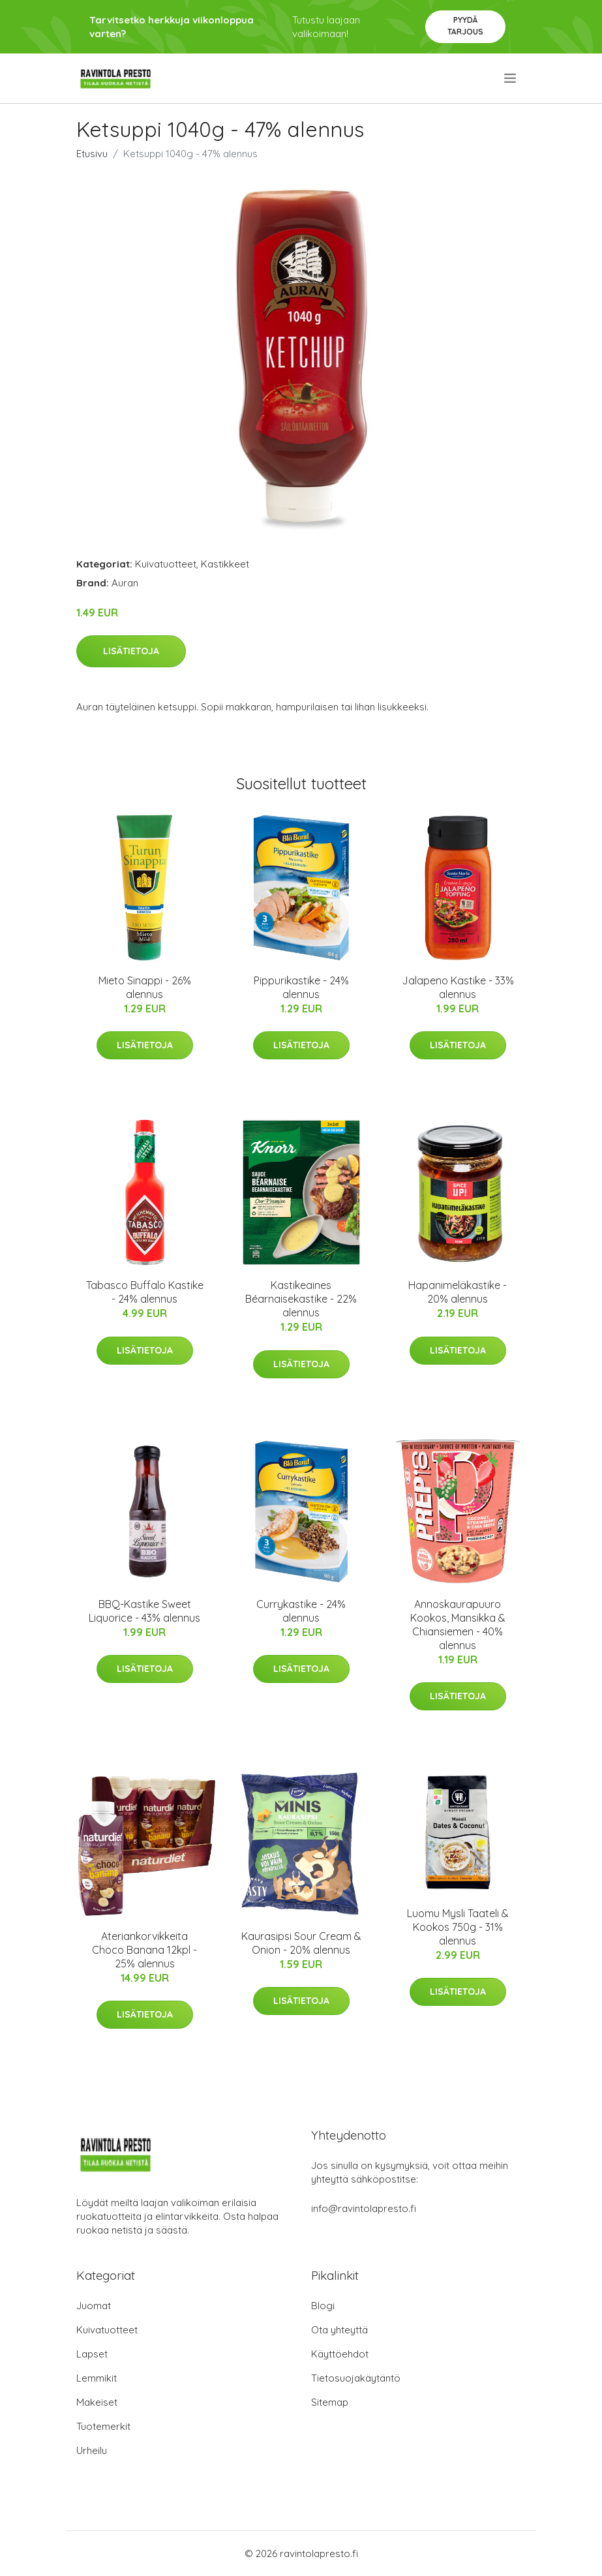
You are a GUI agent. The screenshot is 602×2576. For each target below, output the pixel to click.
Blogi (323, 2305)
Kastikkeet (225, 564)
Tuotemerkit (103, 2426)
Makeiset (96, 2402)
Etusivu (92, 153)
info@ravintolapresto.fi (363, 2208)
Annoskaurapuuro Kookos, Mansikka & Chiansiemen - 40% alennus (457, 1625)
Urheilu (91, 2450)
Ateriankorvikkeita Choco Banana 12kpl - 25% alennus (144, 1950)
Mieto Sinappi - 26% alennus (144, 987)
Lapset (92, 2354)
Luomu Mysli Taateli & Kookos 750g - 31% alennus (458, 1927)
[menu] (511, 78)
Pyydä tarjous (465, 26)
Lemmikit (96, 2378)
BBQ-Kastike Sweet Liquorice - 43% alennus (144, 1611)
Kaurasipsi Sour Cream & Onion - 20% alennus (301, 1943)
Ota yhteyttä (339, 2330)
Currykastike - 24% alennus (301, 1611)
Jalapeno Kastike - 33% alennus (458, 987)
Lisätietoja (131, 651)
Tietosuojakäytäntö (355, 2378)
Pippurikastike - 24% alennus (301, 987)
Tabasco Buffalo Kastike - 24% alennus (144, 1292)
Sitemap (329, 2402)
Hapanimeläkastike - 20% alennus (457, 1292)
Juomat (93, 2305)
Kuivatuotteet (165, 564)
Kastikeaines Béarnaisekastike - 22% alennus (301, 1299)
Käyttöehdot (340, 2354)
